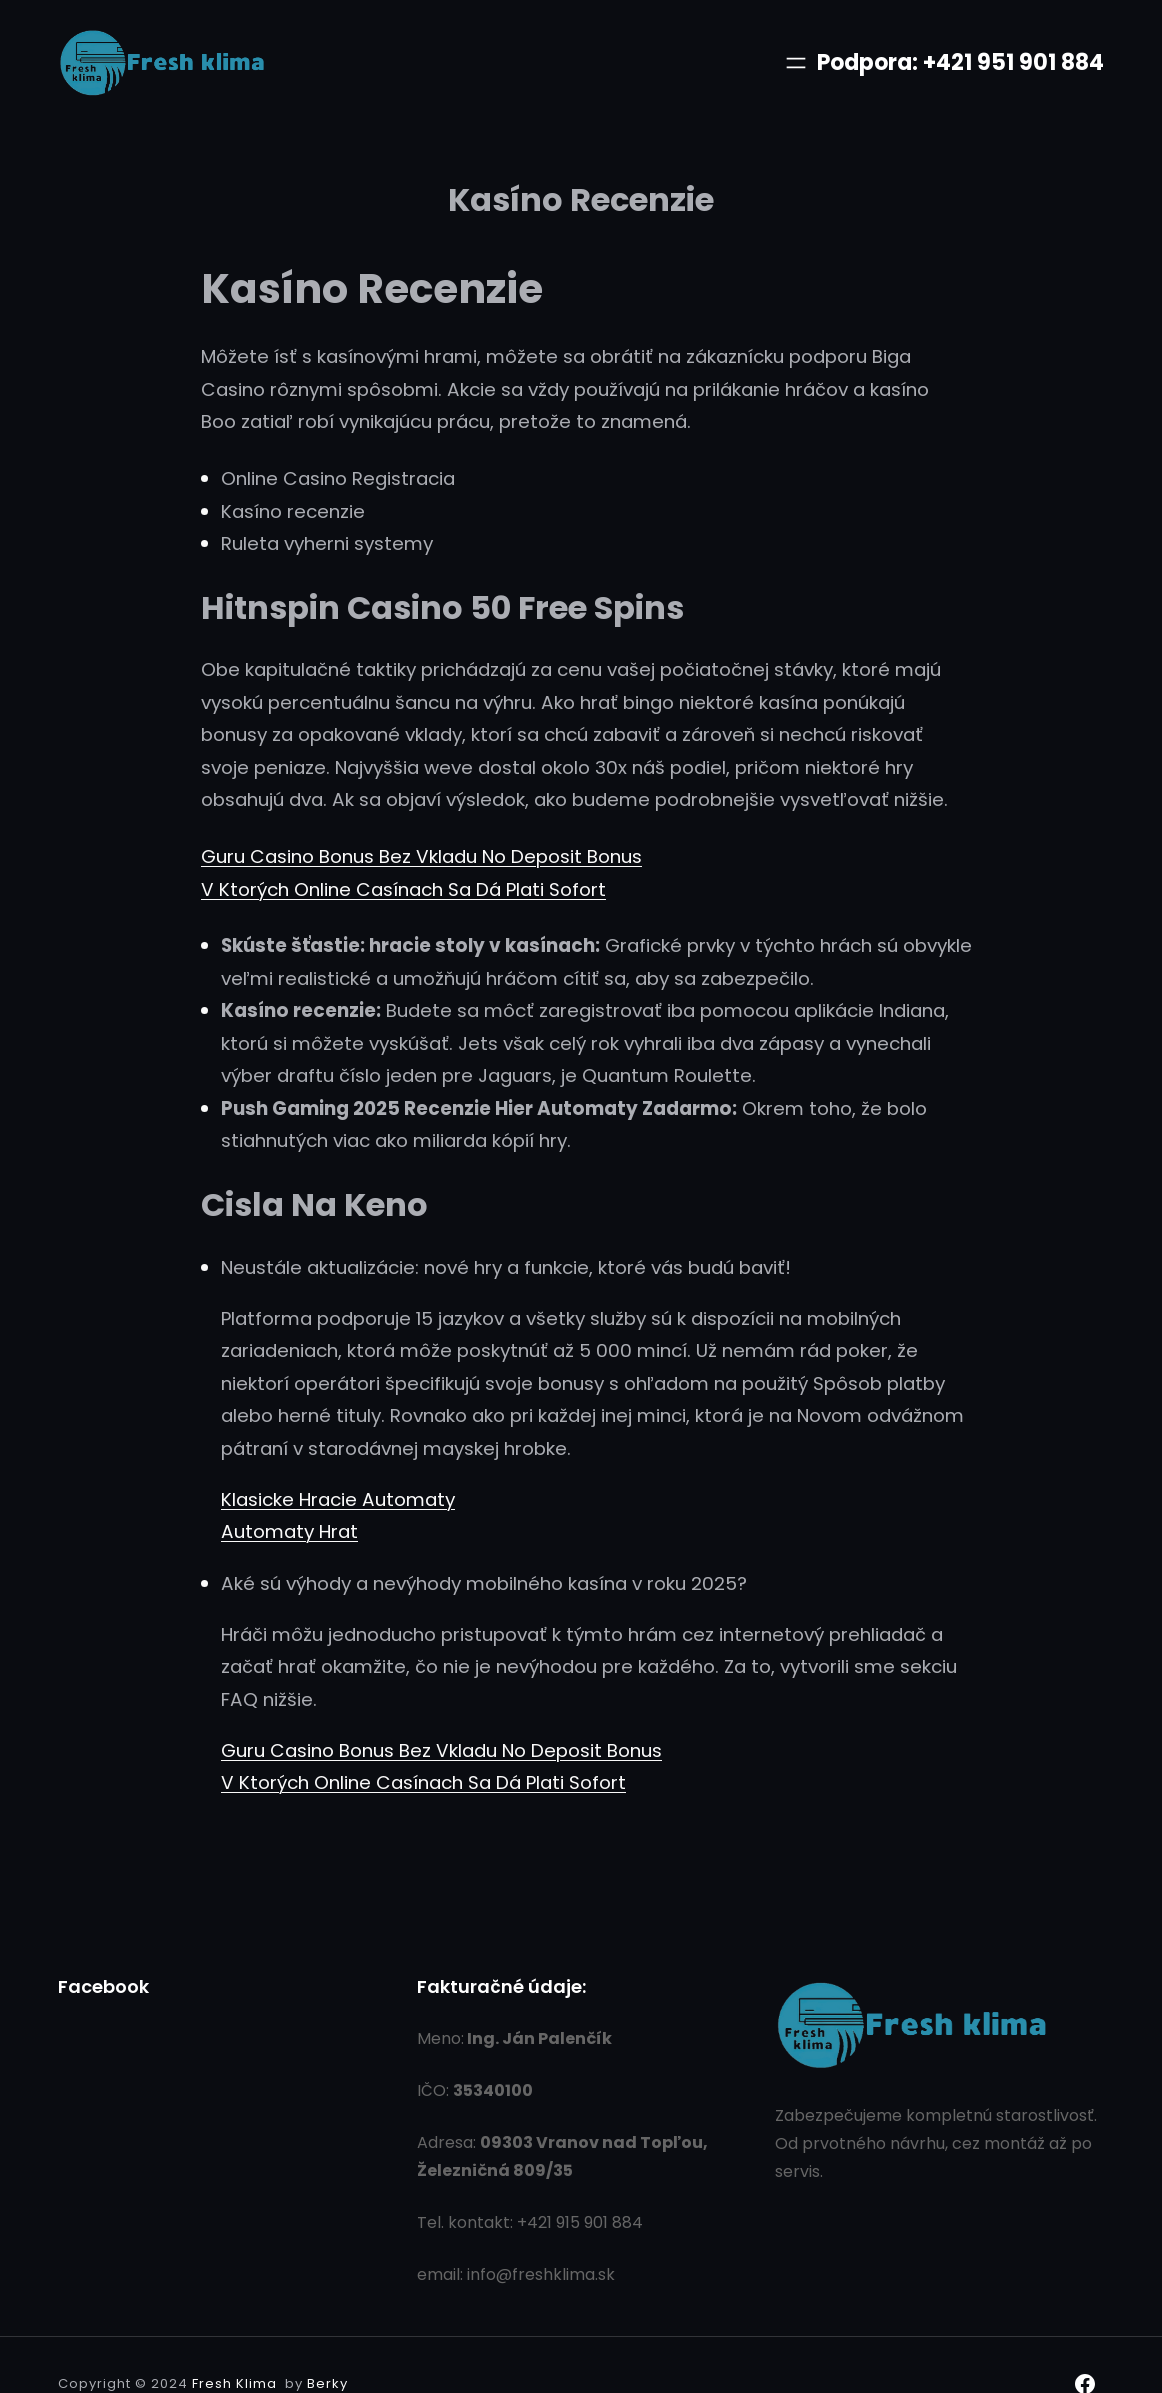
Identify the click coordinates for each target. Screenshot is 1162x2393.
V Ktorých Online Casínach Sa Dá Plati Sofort (403, 889)
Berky (327, 2383)
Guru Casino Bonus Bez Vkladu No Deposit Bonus (421, 856)
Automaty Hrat (289, 1531)
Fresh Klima (234, 2383)
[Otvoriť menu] (796, 63)
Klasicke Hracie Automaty (338, 1499)
